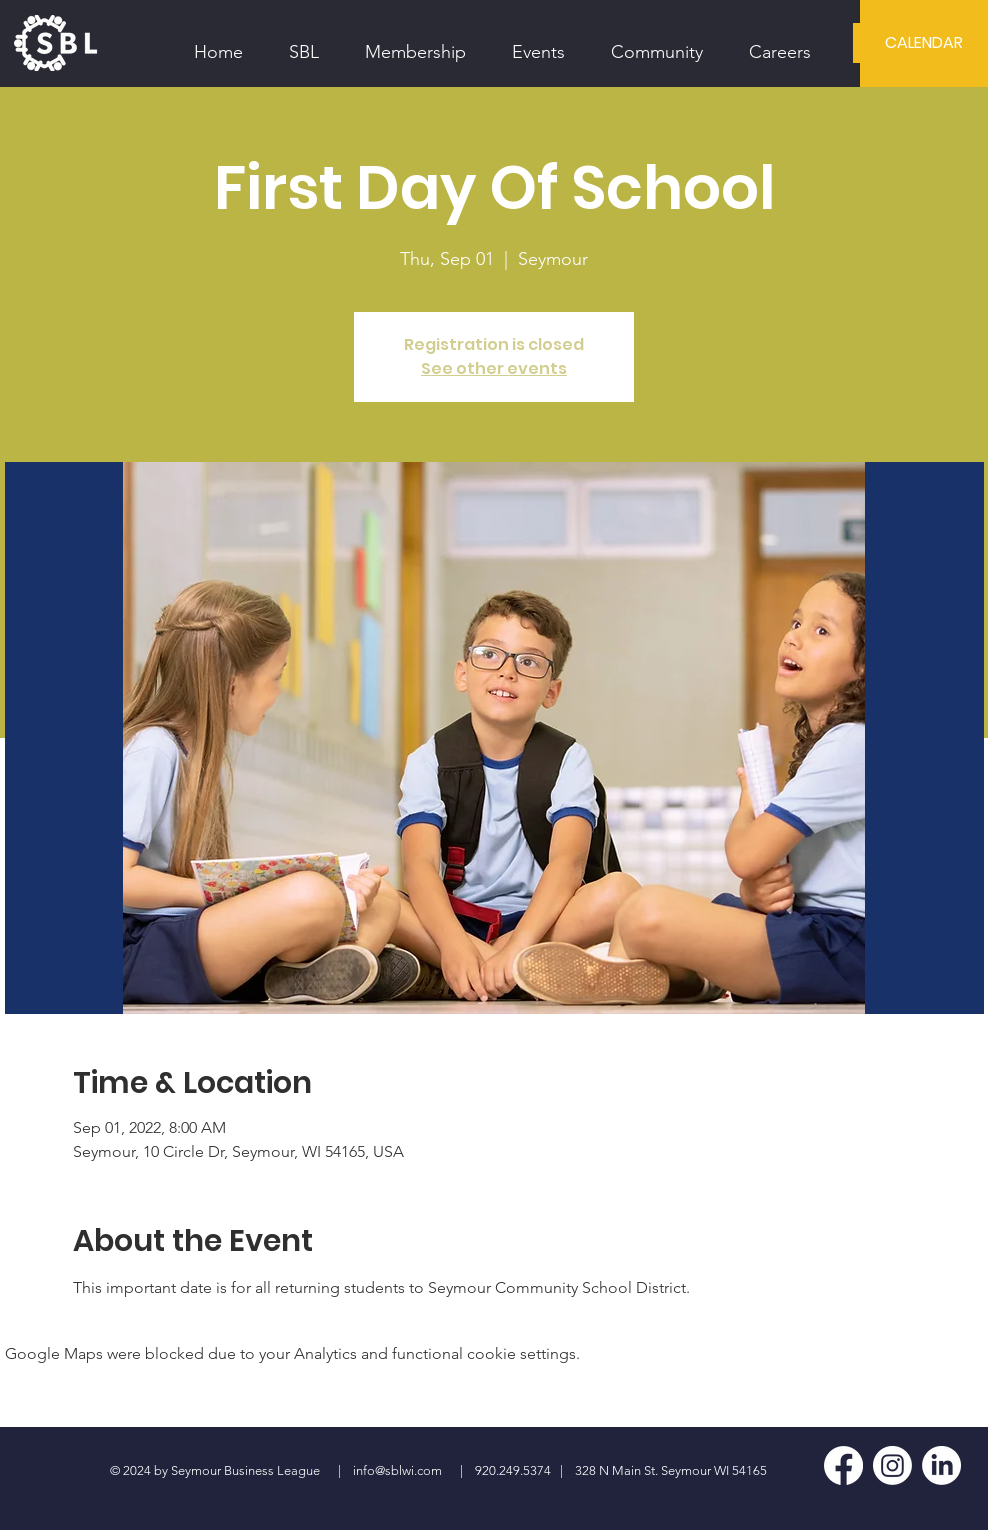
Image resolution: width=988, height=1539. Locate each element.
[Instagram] (892, 1465)
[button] (304, 43)
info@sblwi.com (397, 1470)
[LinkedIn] (941, 1465)
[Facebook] (843, 1465)
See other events (494, 368)
